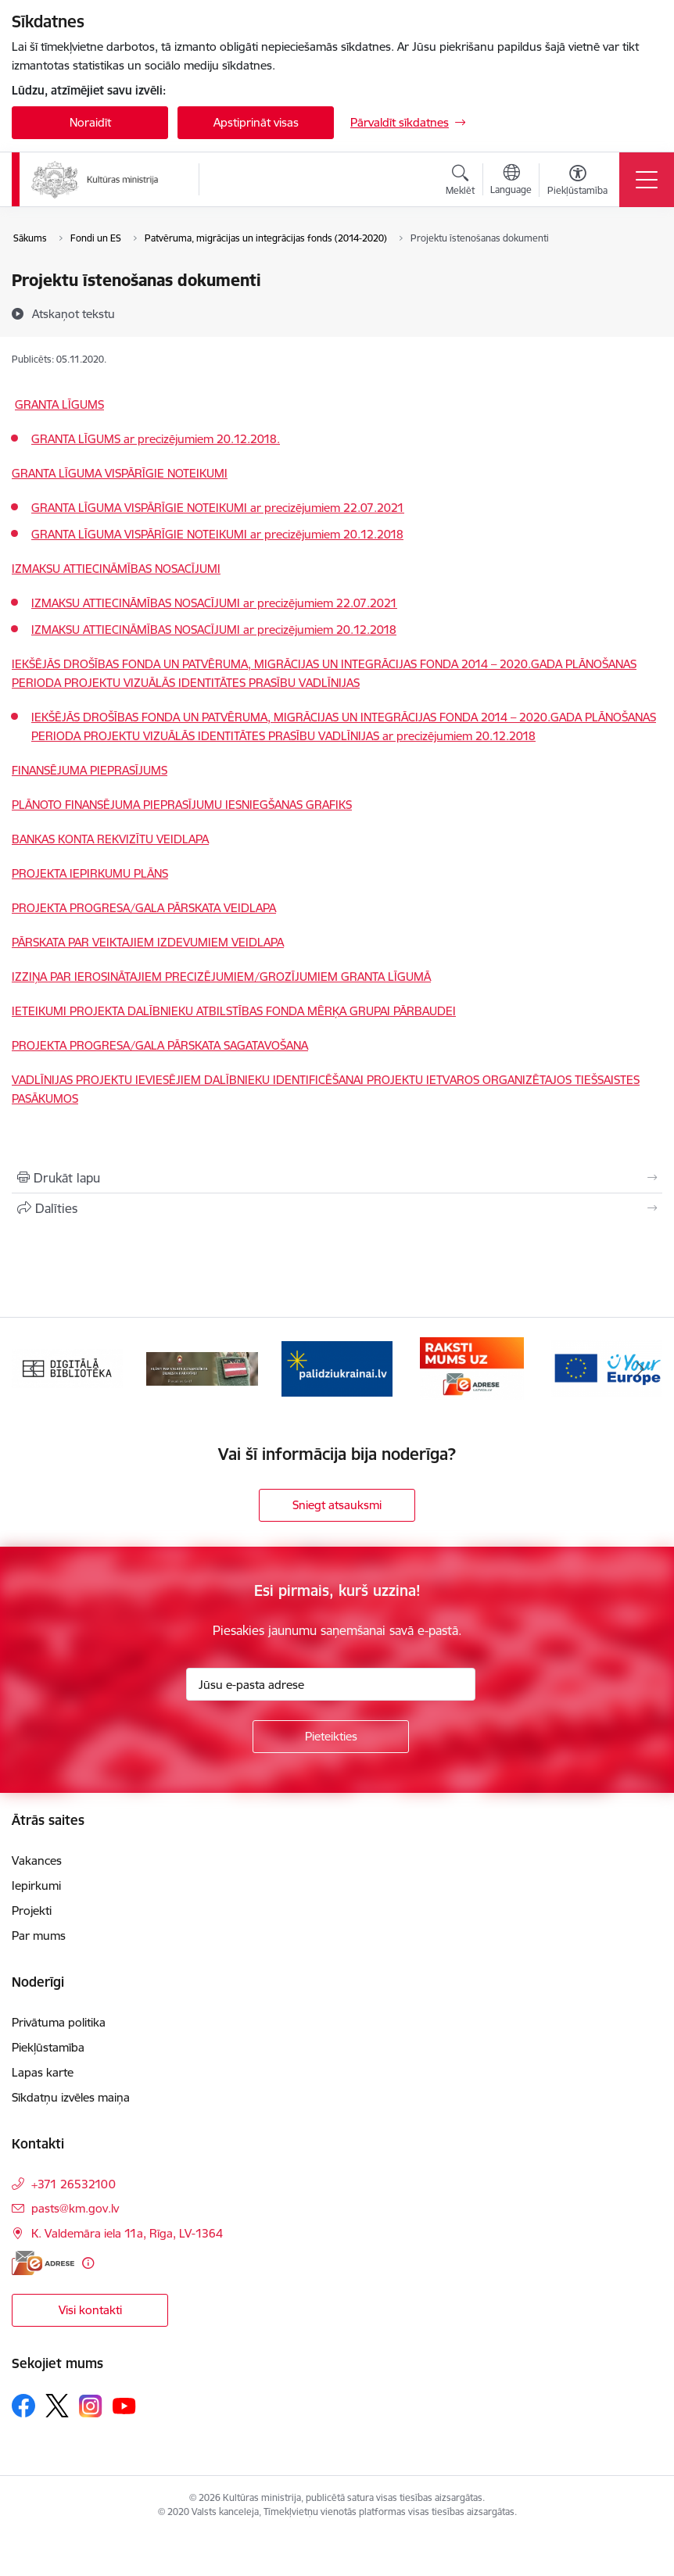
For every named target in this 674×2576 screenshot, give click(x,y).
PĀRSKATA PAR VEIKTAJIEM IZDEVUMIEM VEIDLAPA (148, 942)
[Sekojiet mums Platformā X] (57, 2405)
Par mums (39, 1935)
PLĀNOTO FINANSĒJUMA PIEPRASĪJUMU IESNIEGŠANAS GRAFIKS (182, 804)
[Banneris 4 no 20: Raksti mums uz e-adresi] (472, 1367)
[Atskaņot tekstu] (73, 313)
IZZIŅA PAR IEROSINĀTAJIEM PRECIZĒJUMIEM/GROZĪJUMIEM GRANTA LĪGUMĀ (221, 976)
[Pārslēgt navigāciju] (646, 179)
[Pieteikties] (331, 1736)
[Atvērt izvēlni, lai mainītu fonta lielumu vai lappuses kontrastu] (577, 182)
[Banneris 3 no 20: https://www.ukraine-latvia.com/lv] (337, 1367)
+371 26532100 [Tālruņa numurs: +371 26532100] (73, 2184)
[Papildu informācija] (88, 2263)
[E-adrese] (43, 2263)
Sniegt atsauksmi (337, 1504)
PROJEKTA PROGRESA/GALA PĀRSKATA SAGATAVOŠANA (160, 1045)
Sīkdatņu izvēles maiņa (71, 2097)
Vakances (37, 1860)
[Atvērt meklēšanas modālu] (460, 182)
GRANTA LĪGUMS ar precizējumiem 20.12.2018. (155, 438)
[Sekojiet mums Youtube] (124, 2404)
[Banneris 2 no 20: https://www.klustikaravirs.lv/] (201, 1367)
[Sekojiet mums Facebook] (23, 2405)
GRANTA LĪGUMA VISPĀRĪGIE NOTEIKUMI (120, 473)
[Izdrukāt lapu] (337, 1178)
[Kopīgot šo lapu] (337, 1208)
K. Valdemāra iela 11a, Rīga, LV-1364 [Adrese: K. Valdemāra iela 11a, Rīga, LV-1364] (127, 2233)
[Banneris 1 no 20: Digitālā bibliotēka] (67, 1367)
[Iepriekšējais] (33, 1368)
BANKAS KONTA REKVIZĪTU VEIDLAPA (110, 839)
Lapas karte (42, 2072)
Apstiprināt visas (256, 122)
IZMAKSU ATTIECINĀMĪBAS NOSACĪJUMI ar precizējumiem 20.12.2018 (213, 629)
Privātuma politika (59, 2022)
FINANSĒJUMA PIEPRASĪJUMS (89, 770)
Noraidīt (90, 122)
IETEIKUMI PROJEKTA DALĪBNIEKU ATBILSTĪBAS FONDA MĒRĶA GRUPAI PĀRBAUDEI (234, 1011)
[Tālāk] (640, 1368)
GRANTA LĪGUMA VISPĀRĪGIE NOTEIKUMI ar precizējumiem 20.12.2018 (217, 534)
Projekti (32, 1910)
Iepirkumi (36, 1885)
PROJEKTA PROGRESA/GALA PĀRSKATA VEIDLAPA (144, 907)
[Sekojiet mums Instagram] (90, 2406)
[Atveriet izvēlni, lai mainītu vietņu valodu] (511, 181)
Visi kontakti (90, 2309)
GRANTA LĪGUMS (59, 404)
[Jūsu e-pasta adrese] (330, 1684)
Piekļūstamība (48, 2047)
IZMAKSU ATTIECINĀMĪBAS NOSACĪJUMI (116, 568)
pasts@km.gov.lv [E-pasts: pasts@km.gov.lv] (75, 2208)
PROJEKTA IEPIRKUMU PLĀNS (90, 873)
